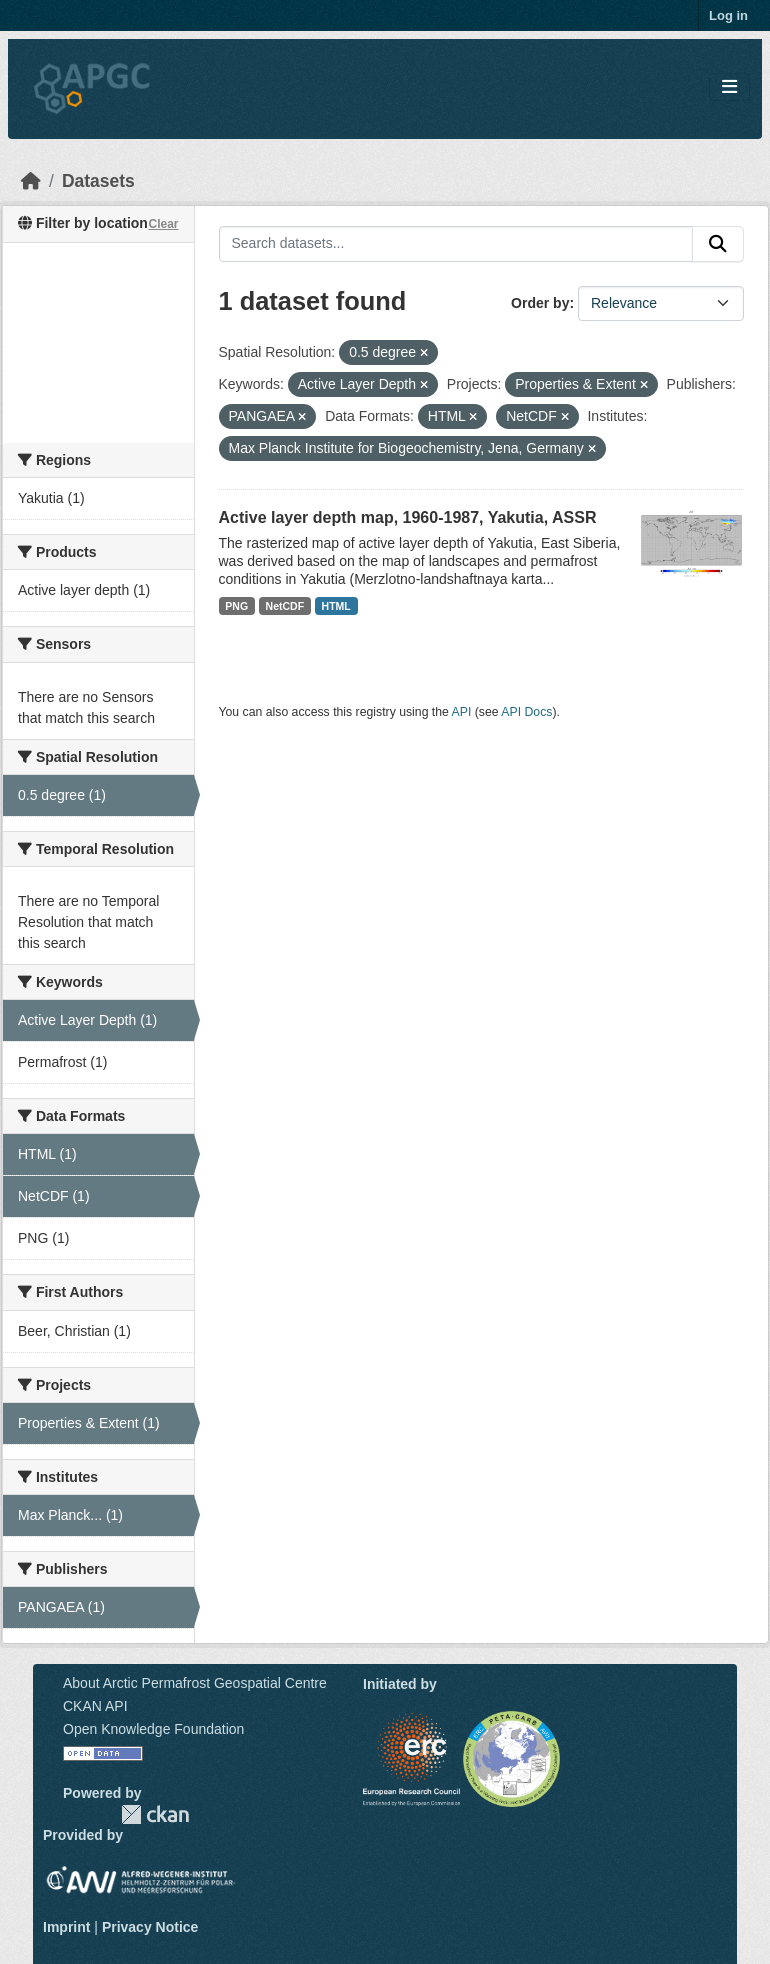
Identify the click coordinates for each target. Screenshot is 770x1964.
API (462, 712)
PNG (236, 606)
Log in (728, 15)
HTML (336, 606)
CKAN (155, 1814)
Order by (540, 303)
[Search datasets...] (456, 244)
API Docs (526, 712)
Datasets (98, 181)
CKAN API (95, 1706)
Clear (163, 224)
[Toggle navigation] (729, 87)
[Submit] (718, 244)
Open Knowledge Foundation (153, 1729)
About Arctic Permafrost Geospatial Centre (195, 1683)
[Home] (31, 181)
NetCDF (285, 606)
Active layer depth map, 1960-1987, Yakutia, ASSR (408, 517)
